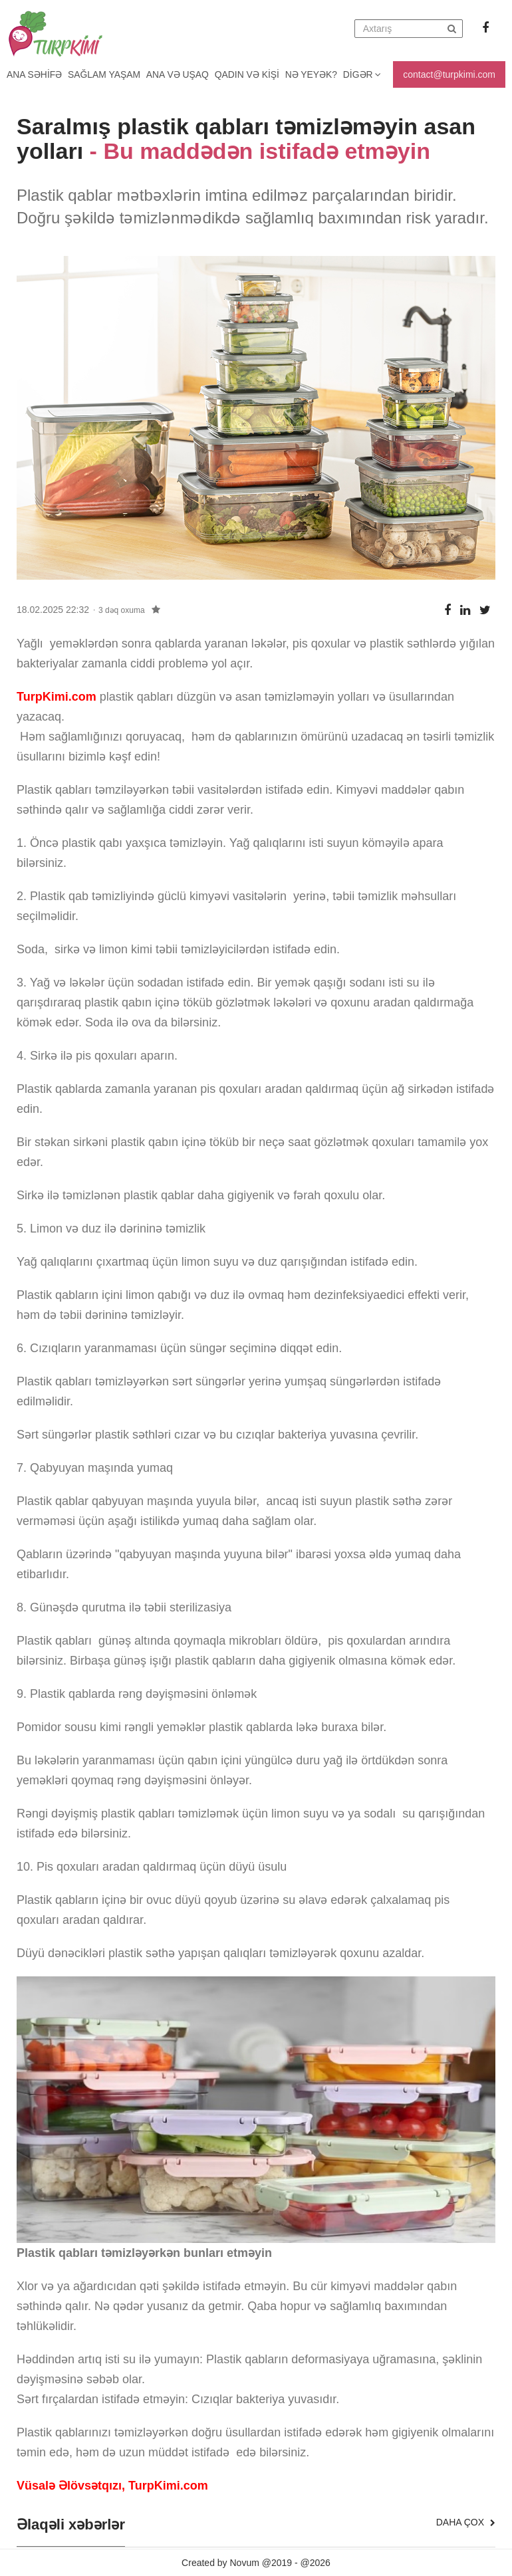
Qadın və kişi (251, 74)
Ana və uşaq (180, 74)
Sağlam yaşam (105, 74)
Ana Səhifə (35, 74)
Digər (368, 74)
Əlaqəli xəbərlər (71, 2525)
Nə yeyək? (317, 74)
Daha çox (465, 2522)
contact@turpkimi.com (449, 74)
